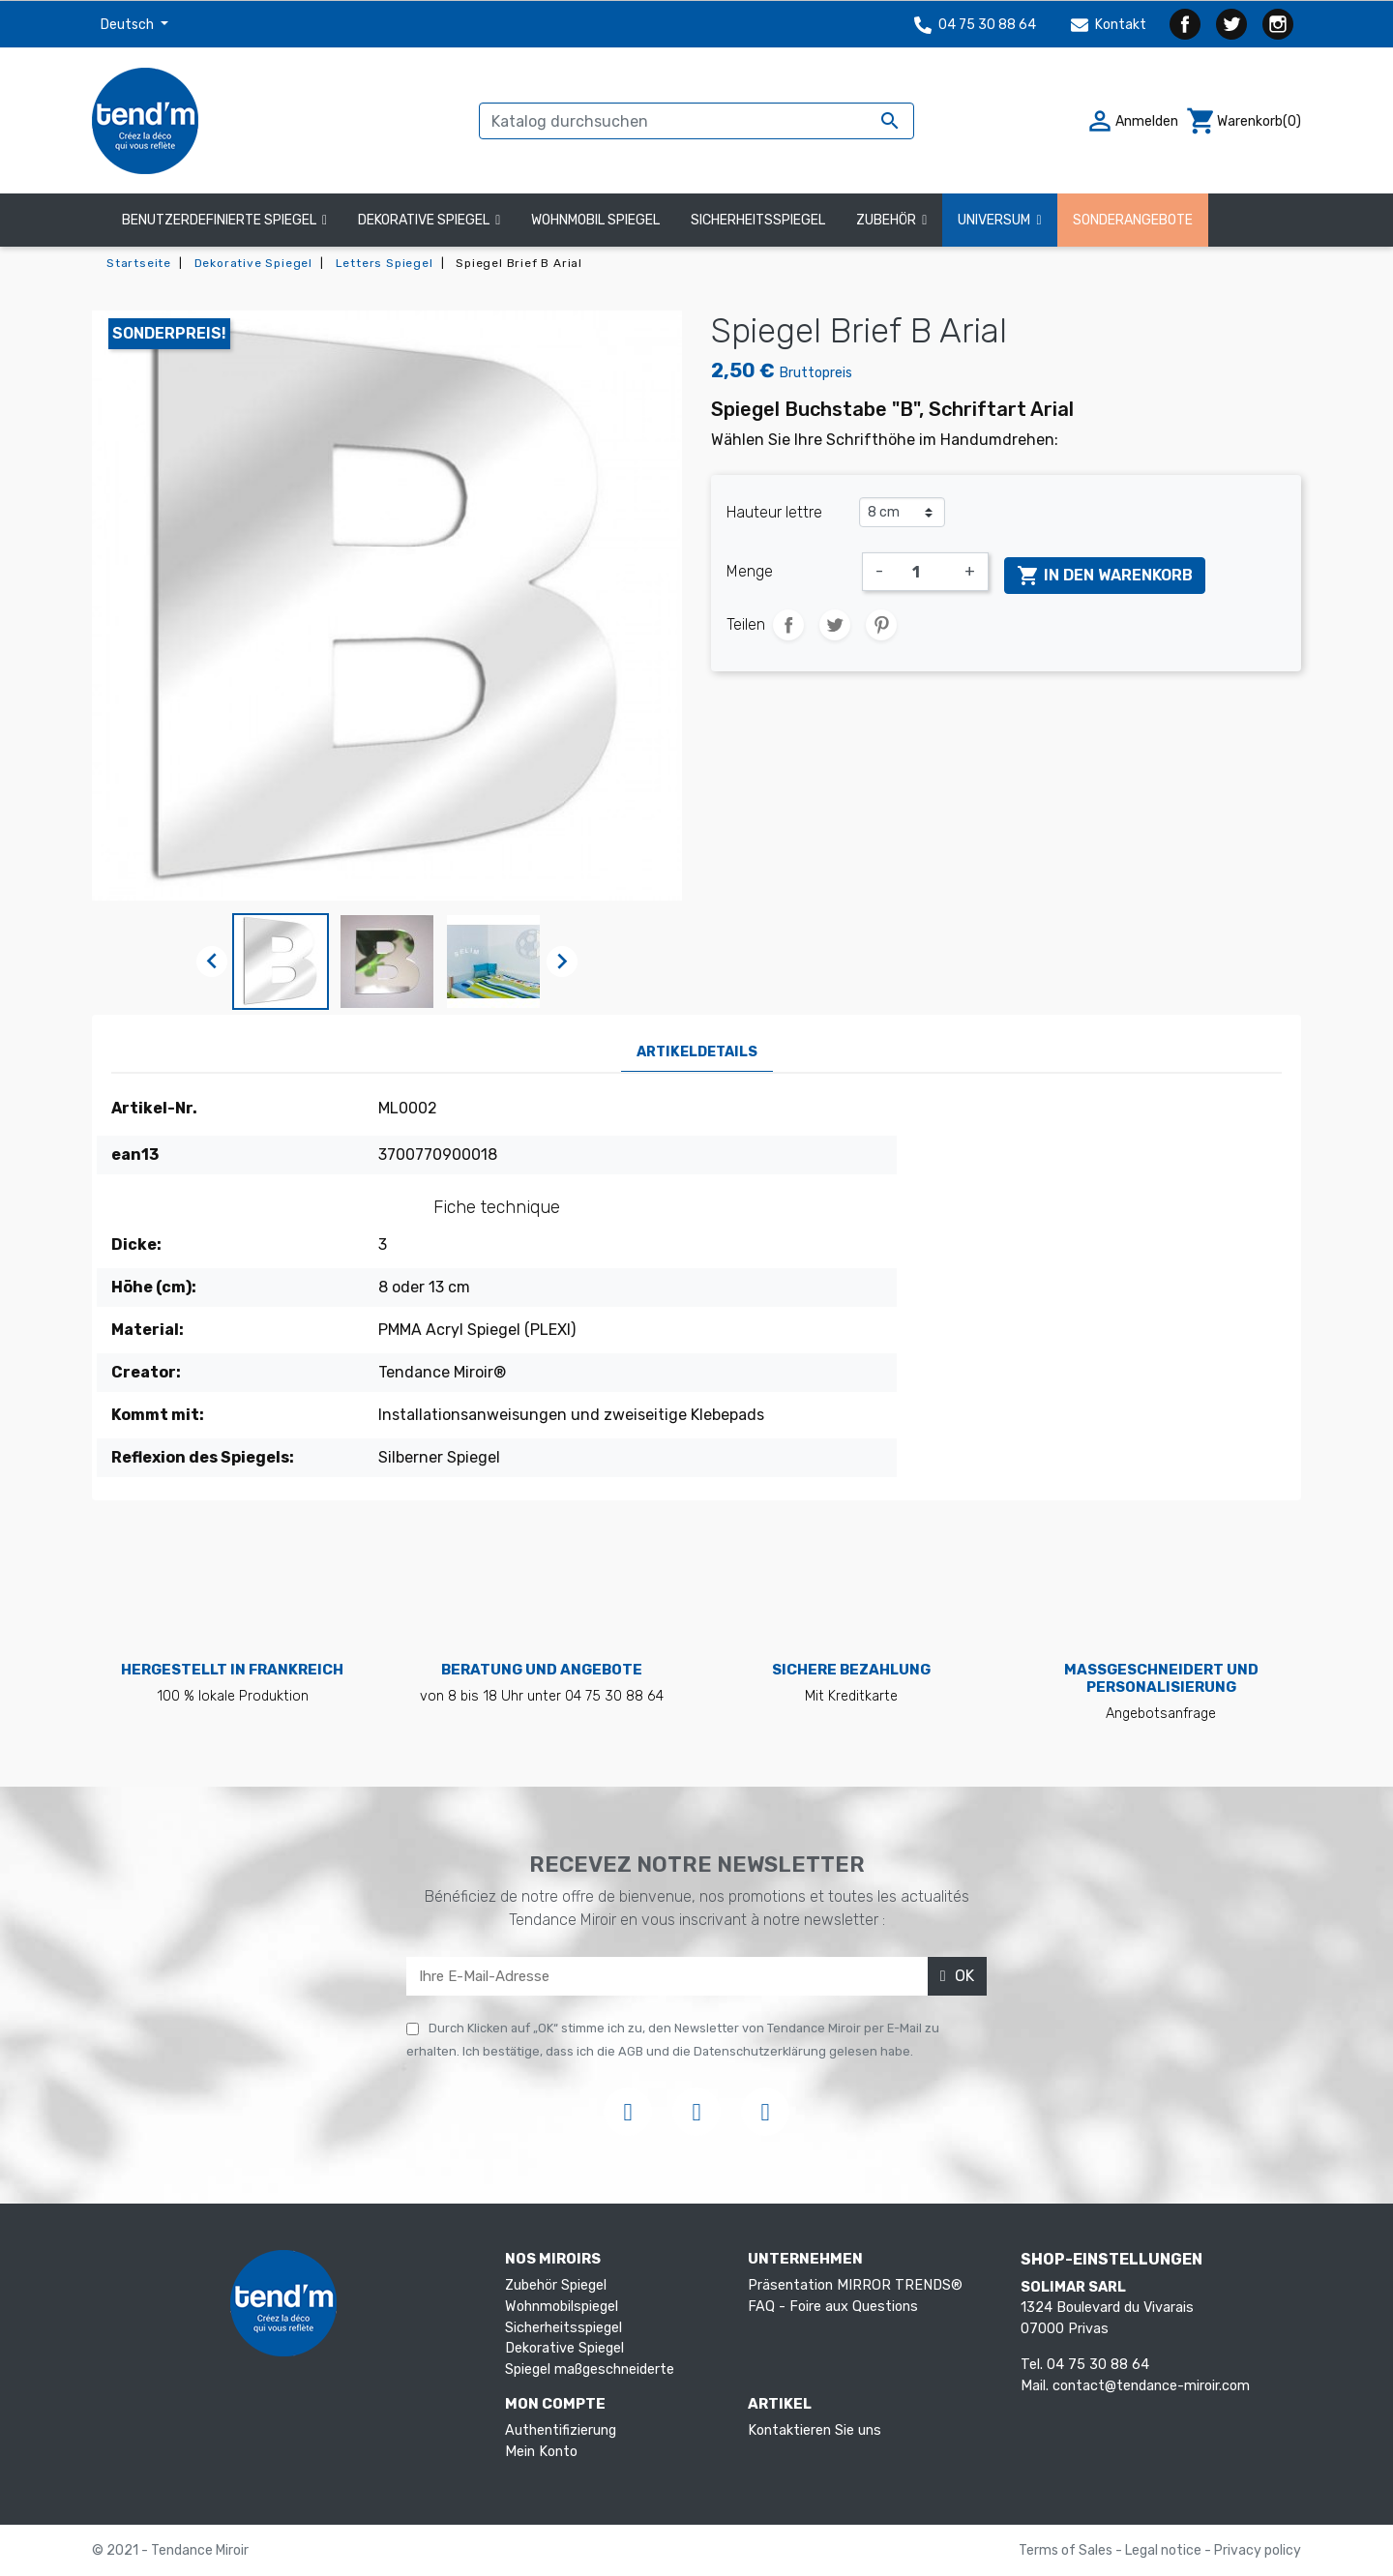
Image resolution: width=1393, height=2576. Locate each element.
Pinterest (881, 624)
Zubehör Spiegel (556, 2285)
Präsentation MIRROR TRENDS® (855, 2285)
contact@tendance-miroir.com (1151, 2386)
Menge (749, 571)
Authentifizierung (560, 2430)
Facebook (1185, 24)
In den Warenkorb (1105, 575)
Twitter (1231, 24)
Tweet (834, 624)
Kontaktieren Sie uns (814, 2430)
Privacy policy (1257, 2550)
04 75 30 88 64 (975, 24)
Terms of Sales (1067, 2550)
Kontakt (1108, 24)
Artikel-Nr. (154, 1108)
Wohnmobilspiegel (561, 2306)
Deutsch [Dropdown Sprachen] (129, 24)
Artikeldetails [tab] (697, 1052)
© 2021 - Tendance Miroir (170, 2550)
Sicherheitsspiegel (563, 2328)
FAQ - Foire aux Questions (833, 2306)
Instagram (1277, 24)
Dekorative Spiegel (564, 2348)
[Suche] (696, 121)
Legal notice (1164, 2550)
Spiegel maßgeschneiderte (589, 2369)
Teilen (788, 624)
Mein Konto (541, 2451)
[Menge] (924, 571)
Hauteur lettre (774, 512)
